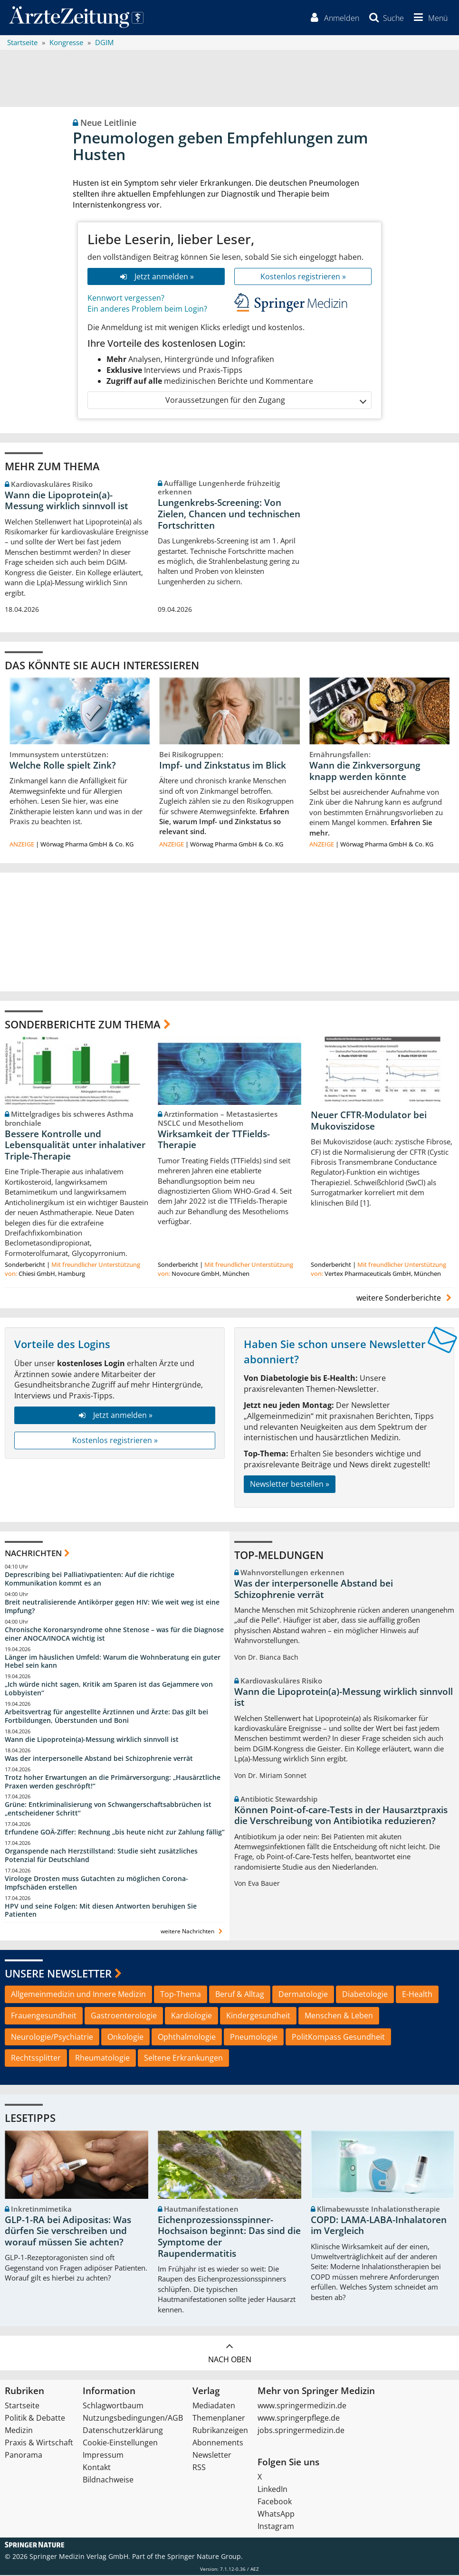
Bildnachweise (108, 2480)
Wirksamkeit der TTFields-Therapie (214, 1140)
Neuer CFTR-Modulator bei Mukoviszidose (369, 1121)
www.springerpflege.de (299, 2419)
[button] (429, 18)
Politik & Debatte (35, 2419)
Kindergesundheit (258, 2016)
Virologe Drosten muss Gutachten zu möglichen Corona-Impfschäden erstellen (96, 1883)
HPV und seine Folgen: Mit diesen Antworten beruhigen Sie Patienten (101, 1911)
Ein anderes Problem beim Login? (147, 309)
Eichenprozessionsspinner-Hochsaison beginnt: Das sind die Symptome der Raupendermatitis (229, 2238)
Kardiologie (191, 2016)
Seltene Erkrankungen (183, 2058)
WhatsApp (276, 2514)
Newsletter (211, 2456)
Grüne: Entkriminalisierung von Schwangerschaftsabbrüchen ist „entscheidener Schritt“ (108, 1809)
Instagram (276, 2527)
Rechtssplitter (36, 2058)
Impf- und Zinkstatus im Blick (222, 766)
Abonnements (217, 2443)
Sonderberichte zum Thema (83, 1024)
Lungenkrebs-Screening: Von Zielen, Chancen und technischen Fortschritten (229, 514)
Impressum (103, 2456)
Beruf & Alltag (239, 1995)
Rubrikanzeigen (220, 2431)
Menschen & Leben (339, 2016)
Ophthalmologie (187, 2037)
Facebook (275, 2502)
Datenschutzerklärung (123, 2431)
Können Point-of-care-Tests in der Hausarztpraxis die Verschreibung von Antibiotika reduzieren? (341, 1816)
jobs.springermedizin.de (301, 2431)
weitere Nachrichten (193, 1932)
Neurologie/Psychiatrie (52, 2037)
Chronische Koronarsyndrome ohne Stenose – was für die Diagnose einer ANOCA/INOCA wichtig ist (114, 1635)
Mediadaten (213, 2406)
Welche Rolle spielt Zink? (63, 766)
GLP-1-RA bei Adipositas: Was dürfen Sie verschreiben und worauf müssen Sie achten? (68, 2232)
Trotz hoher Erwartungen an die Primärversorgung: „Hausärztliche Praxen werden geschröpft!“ (112, 1782)
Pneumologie (253, 2037)
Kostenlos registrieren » (303, 277)
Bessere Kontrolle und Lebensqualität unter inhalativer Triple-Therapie (75, 1146)
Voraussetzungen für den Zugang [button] (265, 401)
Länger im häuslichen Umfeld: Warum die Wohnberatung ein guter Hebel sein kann (112, 1662)
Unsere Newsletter (58, 1974)
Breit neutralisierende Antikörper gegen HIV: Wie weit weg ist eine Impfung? (112, 1607)
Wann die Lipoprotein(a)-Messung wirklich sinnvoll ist (66, 501)
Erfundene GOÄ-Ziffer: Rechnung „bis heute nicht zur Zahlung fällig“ (115, 1832)
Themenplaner (218, 2419)
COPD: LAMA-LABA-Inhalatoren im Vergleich (379, 2226)
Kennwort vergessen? (125, 299)
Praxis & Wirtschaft (39, 2443)
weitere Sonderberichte (405, 1298)
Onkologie (125, 2037)
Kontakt (97, 2468)
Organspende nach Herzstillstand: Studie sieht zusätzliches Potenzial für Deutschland (101, 1856)
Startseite (22, 2406)
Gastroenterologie (124, 2016)
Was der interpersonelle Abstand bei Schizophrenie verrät (99, 1759)
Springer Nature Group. (205, 2557)
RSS (199, 2468)
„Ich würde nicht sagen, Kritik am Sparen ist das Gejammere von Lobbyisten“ (109, 1689)
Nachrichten (33, 1554)
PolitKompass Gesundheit (338, 2037)
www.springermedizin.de (302, 2406)
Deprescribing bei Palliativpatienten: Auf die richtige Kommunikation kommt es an (89, 1579)
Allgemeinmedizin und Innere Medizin (78, 1995)
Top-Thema (180, 1995)
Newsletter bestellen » (289, 1485)
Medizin (19, 2431)
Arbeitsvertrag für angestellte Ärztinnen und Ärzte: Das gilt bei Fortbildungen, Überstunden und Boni (106, 1717)
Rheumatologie (102, 2058)
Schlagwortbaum (113, 2406)
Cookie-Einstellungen (120, 2443)
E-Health (417, 1995)
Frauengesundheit (43, 2016)
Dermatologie (303, 1995)
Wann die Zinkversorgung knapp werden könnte (365, 772)
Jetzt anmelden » (156, 277)
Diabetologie (365, 1995)
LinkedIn (272, 2490)
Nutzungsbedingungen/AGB (133, 2419)
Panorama (23, 2456)
